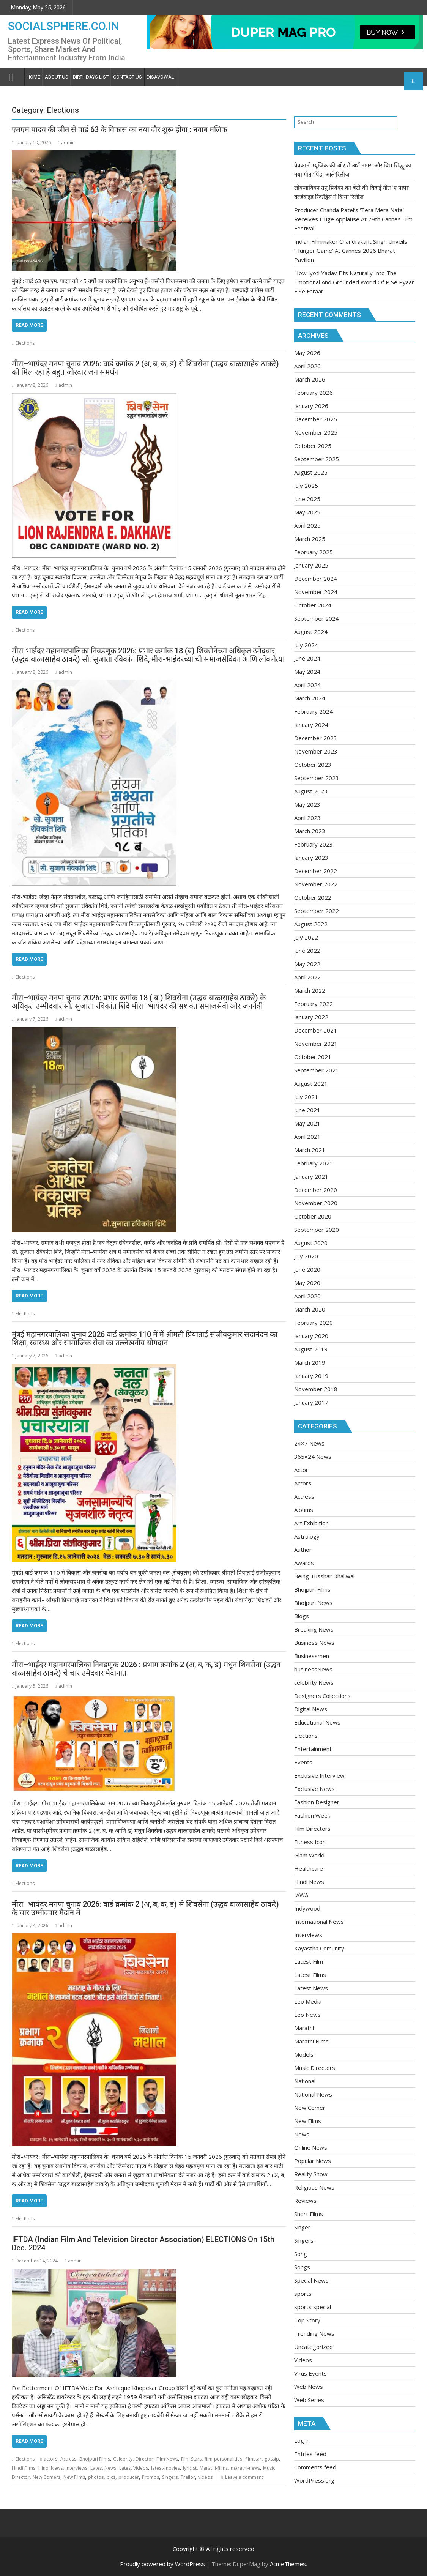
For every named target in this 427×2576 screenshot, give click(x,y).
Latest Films (310, 1975)
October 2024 (312, 605)
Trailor (188, 2477)
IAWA (301, 1895)
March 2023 (309, 831)
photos (96, 2477)
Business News (314, 1642)
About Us (56, 77)
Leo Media (307, 2001)
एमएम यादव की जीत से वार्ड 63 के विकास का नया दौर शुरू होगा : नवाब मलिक (119, 129)
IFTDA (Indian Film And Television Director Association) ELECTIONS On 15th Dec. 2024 (143, 2243)
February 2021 (313, 1163)
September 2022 (316, 910)
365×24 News (312, 1456)
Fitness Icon (310, 1842)
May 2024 (307, 671)
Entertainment (313, 1749)
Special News (311, 2280)
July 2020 (306, 1256)
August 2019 (311, 1349)
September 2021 (316, 1070)
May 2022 (307, 964)
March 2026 (309, 379)
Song (300, 2254)
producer (128, 2477)
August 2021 (311, 1083)
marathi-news (245, 2468)
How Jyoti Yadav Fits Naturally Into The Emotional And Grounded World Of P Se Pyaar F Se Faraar (354, 282)
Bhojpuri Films (94, 2459)
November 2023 (315, 751)
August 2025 (311, 472)
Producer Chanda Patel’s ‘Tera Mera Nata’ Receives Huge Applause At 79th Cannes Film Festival (353, 219)
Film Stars (191, 2459)
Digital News (310, 1709)
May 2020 (307, 1282)
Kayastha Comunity (319, 1948)
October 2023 (312, 764)
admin (66, 142)
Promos (150, 2477)
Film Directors (312, 1828)
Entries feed (310, 2454)
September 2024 (316, 618)
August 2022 (311, 924)
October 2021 (312, 1057)
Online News (310, 2147)
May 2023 (307, 804)
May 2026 (307, 352)
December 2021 (315, 1030)
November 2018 (315, 1389)
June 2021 (307, 1110)
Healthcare (308, 1868)
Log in (302, 2440)
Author (303, 1549)
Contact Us (127, 77)
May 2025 (307, 512)
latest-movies (165, 2468)
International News (319, 1921)
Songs (302, 2267)
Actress (68, 2459)
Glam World (309, 1855)
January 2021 (311, 1176)
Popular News (312, 2161)
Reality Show (311, 2174)
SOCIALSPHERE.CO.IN (63, 26)
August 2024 (311, 631)
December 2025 (315, 419)
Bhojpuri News (313, 1602)
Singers (170, 2477)
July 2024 (306, 645)
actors (50, 2459)
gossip (272, 2459)
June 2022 (307, 950)
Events (303, 1762)
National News (313, 2094)
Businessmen (311, 1656)
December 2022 (315, 871)
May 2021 (307, 1123)
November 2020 (315, 1203)
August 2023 (311, 791)
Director (144, 2459)
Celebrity (122, 2459)
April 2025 (307, 525)
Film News (167, 2459)
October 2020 (312, 1216)
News (301, 2134)
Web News (308, 2386)
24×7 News (309, 1443)
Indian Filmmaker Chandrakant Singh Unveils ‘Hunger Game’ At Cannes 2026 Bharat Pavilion (350, 250)
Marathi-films (214, 2468)
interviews (76, 2468)
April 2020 (307, 1296)
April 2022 (307, 977)
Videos (303, 2360)
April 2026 (307, 366)
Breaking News (314, 1629)
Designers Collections (322, 1695)
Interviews (308, 1935)
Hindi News (50, 2468)
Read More (29, 325)
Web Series (309, 2400)
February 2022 (313, 1003)
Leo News (307, 2014)
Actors (302, 1483)
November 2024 (315, 592)
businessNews (313, 1669)
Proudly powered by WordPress (162, 2564)
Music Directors (314, 2068)
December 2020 (315, 1189)
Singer (302, 2227)
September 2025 (316, 459)
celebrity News (314, 1682)
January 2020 (311, 1336)
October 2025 (312, 445)
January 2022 (311, 1017)
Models (304, 2054)
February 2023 (313, 844)
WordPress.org (314, 2480)
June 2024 (307, 658)
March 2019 (309, 1362)
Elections (25, 343)
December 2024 (315, 578)
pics (111, 2477)
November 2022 (315, 884)
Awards (304, 1563)
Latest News (103, 2468)
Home (33, 77)
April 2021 (307, 1136)
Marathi (304, 2028)
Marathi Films (311, 2041)
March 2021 (309, 1150)
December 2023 (315, 738)
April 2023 (307, 817)
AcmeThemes (288, 2564)
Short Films (308, 2214)
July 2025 (306, 485)
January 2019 (311, 1375)
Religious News (314, 2187)
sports (303, 2293)
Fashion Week (312, 1815)
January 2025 (311, 565)
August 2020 (311, 1243)
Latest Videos (133, 2468)
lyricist (190, 2468)
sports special (312, 2307)
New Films (74, 2477)
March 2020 (309, 1309)
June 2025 (307, 499)
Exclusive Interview (319, 1775)
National (304, 2081)
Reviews (305, 2200)
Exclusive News (314, 1788)
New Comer (309, 2107)
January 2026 (311, 406)
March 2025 (309, 538)
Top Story (307, 2320)
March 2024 (309, 698)
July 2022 (306, 937)
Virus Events (310, 2373)
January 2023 (311, 857)
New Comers (46, 2477)
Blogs (301, 1616)
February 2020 (313, 1322)
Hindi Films (23, 2468)
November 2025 (315, 432)
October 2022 (312, 897)
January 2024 (311, 724)
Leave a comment (244, 2477)
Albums (303, 1509)
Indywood (307, 1908)
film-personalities (223, 2459)
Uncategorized (313, 2347)
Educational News (317, 1722)
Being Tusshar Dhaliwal (324, 1576)
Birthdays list (91, 77)
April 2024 (307, 685)
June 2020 (307, 1269)
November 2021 (315, 1043)
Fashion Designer (316, 1802)
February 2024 (313, 711)
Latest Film (308, 1961)
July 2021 (306, 1096)
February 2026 (313, 392)
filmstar (253, 2459)
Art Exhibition (311, 1523)
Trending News (314, 2333)
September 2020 (316, 1229)
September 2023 (316, 778)
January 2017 (311, 1402)
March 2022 (309, 990)
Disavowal (160, 77)
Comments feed (315, 2467)
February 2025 (313, 552)
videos (205, 2477)
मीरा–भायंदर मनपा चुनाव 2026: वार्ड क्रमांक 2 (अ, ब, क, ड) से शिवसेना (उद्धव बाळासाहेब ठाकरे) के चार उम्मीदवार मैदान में (145, 1908)
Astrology (307, 1536)
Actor (301, 1470)
